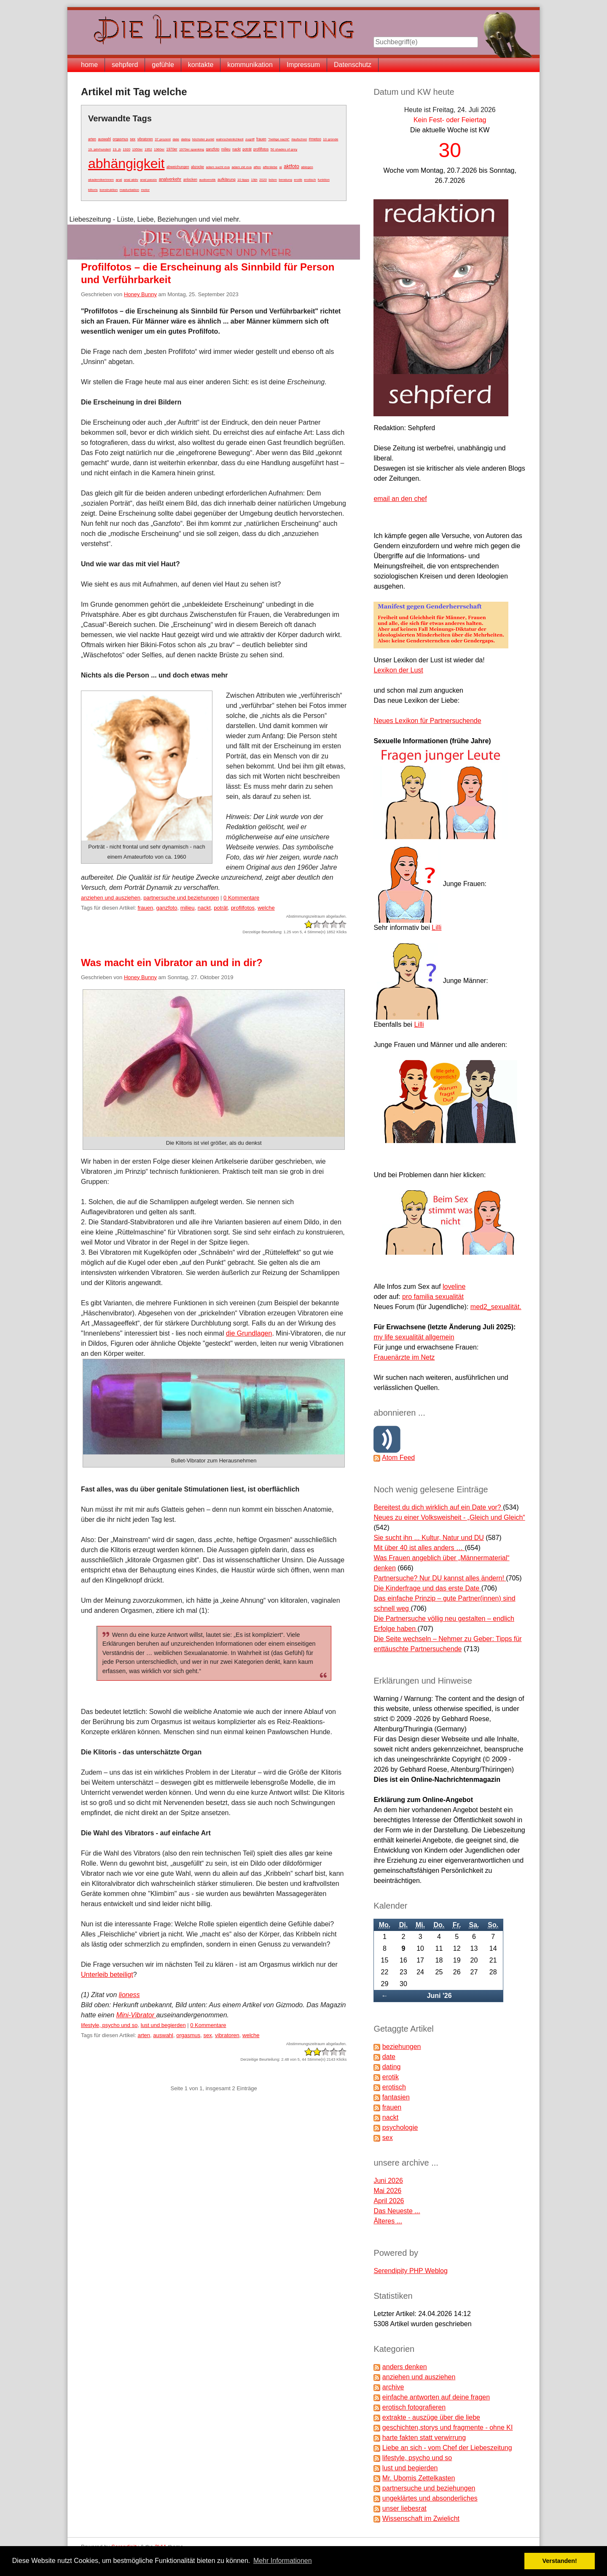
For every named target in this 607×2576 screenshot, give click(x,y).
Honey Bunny (140, 294)
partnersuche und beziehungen (181, 897)
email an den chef (400, 498)
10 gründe (330, 139)
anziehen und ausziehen (110, 897)
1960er (159, 149)
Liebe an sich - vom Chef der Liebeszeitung (447, 2447)
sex (132, 139)
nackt (236, 149)
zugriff (250, 139)
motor (145, 190)
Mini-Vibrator (136, 2015)
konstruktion (108, 190)
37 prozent (163, 139)
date (175, 139)
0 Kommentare (241, 897)
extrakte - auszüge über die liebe (431, 2417)
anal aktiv (131, 180)
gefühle (163, 64)
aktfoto (291, 166)
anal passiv (148, 180)
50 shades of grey (284, 149)
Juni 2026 (388, 2180)
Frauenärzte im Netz (404, 1357)
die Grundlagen (249, 1333)
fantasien (396, 2097)
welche (266, 908)
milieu (226, 149)
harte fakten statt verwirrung (424, 2437)
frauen (261, 139)
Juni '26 (439, 1995)
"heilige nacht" (279, 139)
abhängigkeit (126, 163)
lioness (129, 1994)
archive (393, 2387)
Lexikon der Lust (398, 670)
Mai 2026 (387, 2190)
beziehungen (401, 2046)
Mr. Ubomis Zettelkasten (418, 2478)
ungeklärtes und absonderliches (430, 2498)
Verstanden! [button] (560, 2560)
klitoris (93, 190)
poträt (246, 149)
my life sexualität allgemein (413, 1337)
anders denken (404, 2366)
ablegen (307, 167)
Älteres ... (387, 2221)
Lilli (436, 927)
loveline (454, 1286)
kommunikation (250, 64)
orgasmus (120, 139)
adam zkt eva (241, 167)
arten (92, 139)
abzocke (197, 167)
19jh (254, 180)
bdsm (273, 180)
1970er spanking (191, 149)
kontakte (200, 64)
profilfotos (261, 149)
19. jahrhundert (99, 149)
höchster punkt (203, 139)
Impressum (303, 64)
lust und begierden (163, 2025)
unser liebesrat (404, 2508)
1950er (137, 149)
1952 (148, 149)
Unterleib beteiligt (107, 1974)
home (89, 64)
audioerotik (207, 180)
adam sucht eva (217, 167)
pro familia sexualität (433, 1296)
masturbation (129, 190)
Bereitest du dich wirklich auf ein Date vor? (438, 1507)
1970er (172, 149)
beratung (285, 180)
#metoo (315, 139)
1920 (126, 149)
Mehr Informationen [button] (282, 2560)
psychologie (400, 2127)
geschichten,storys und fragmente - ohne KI (447, 2427)
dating (185, 139)
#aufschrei (299, 139)
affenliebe (270, 167)
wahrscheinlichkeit (230, 139)
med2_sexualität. (495, 1306)
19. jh (117, 149)
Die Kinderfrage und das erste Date (427, 1588)
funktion (324, 180)
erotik (298, 180)
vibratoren (145, 139)
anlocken (190, 179)
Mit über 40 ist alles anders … (419, 1547)
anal (118, 180)
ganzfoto (213, 149)
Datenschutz (352, 64)
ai (280, 167)
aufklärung (227, 179)
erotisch (310, 180)
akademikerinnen (101, 180)
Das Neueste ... (396, 2211)
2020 (263, 180)
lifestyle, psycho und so (109, 2025)
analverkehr (170, 179)
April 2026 (388, 2200)
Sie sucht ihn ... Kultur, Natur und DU (428, 1537)
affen (257, 167)
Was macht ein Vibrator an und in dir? (172, 962)
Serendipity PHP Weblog (410, 2270)
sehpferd (125, 64)
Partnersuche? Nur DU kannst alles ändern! (439, 1578)
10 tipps (243, 180)
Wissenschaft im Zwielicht (420, 2518)
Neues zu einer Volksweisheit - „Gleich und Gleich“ (449, 1517)
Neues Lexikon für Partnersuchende (427, 720)
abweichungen (178, 167)
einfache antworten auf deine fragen (436, 2397)
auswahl (104, 139)
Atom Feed (398, 1457)
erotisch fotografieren (414, 2407)
